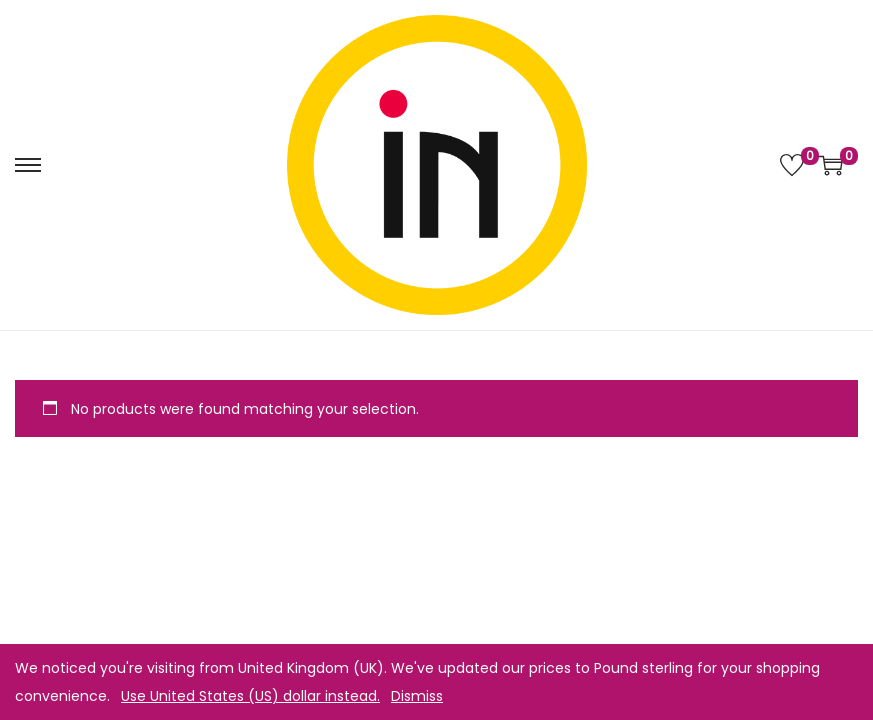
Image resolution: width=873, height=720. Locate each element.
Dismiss (417, 696)
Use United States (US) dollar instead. (250, 696)
